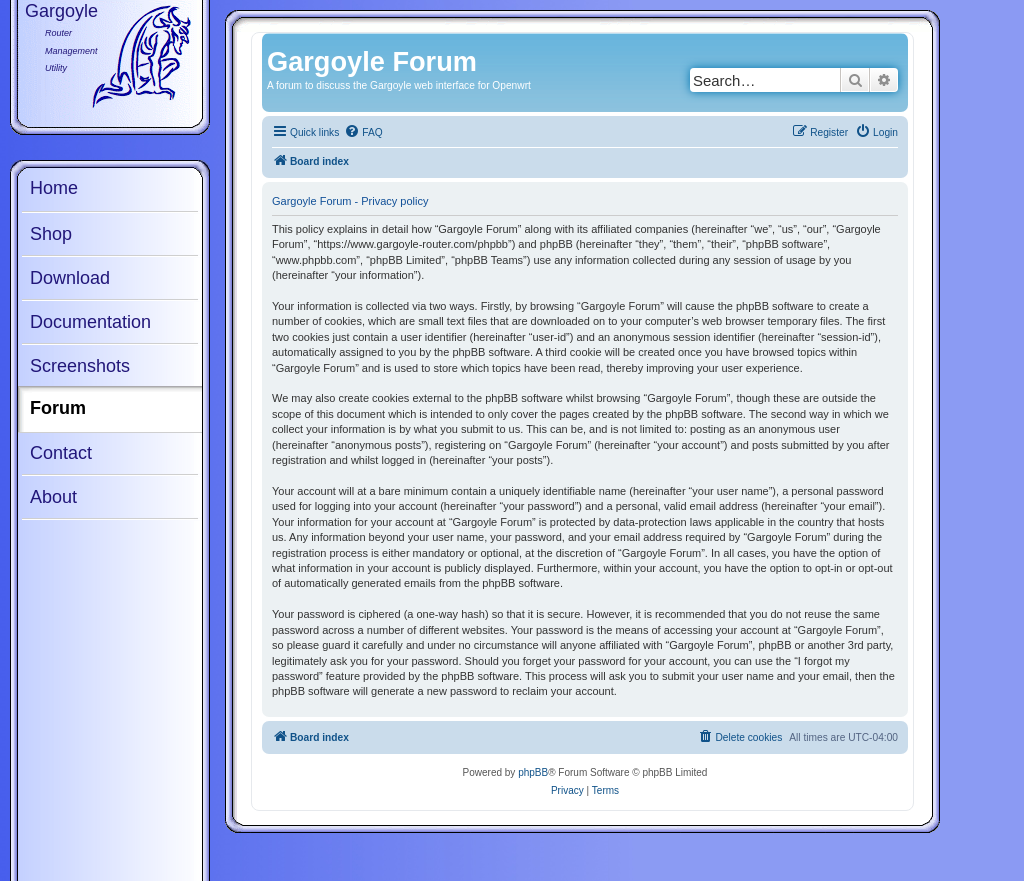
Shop (51, 234)
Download (70, 278)
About (53, 497)
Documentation (90, 322)
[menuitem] (363, 133)
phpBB (533, 772)
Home (54, 188)
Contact (61, 453)
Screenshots (80, 366)
